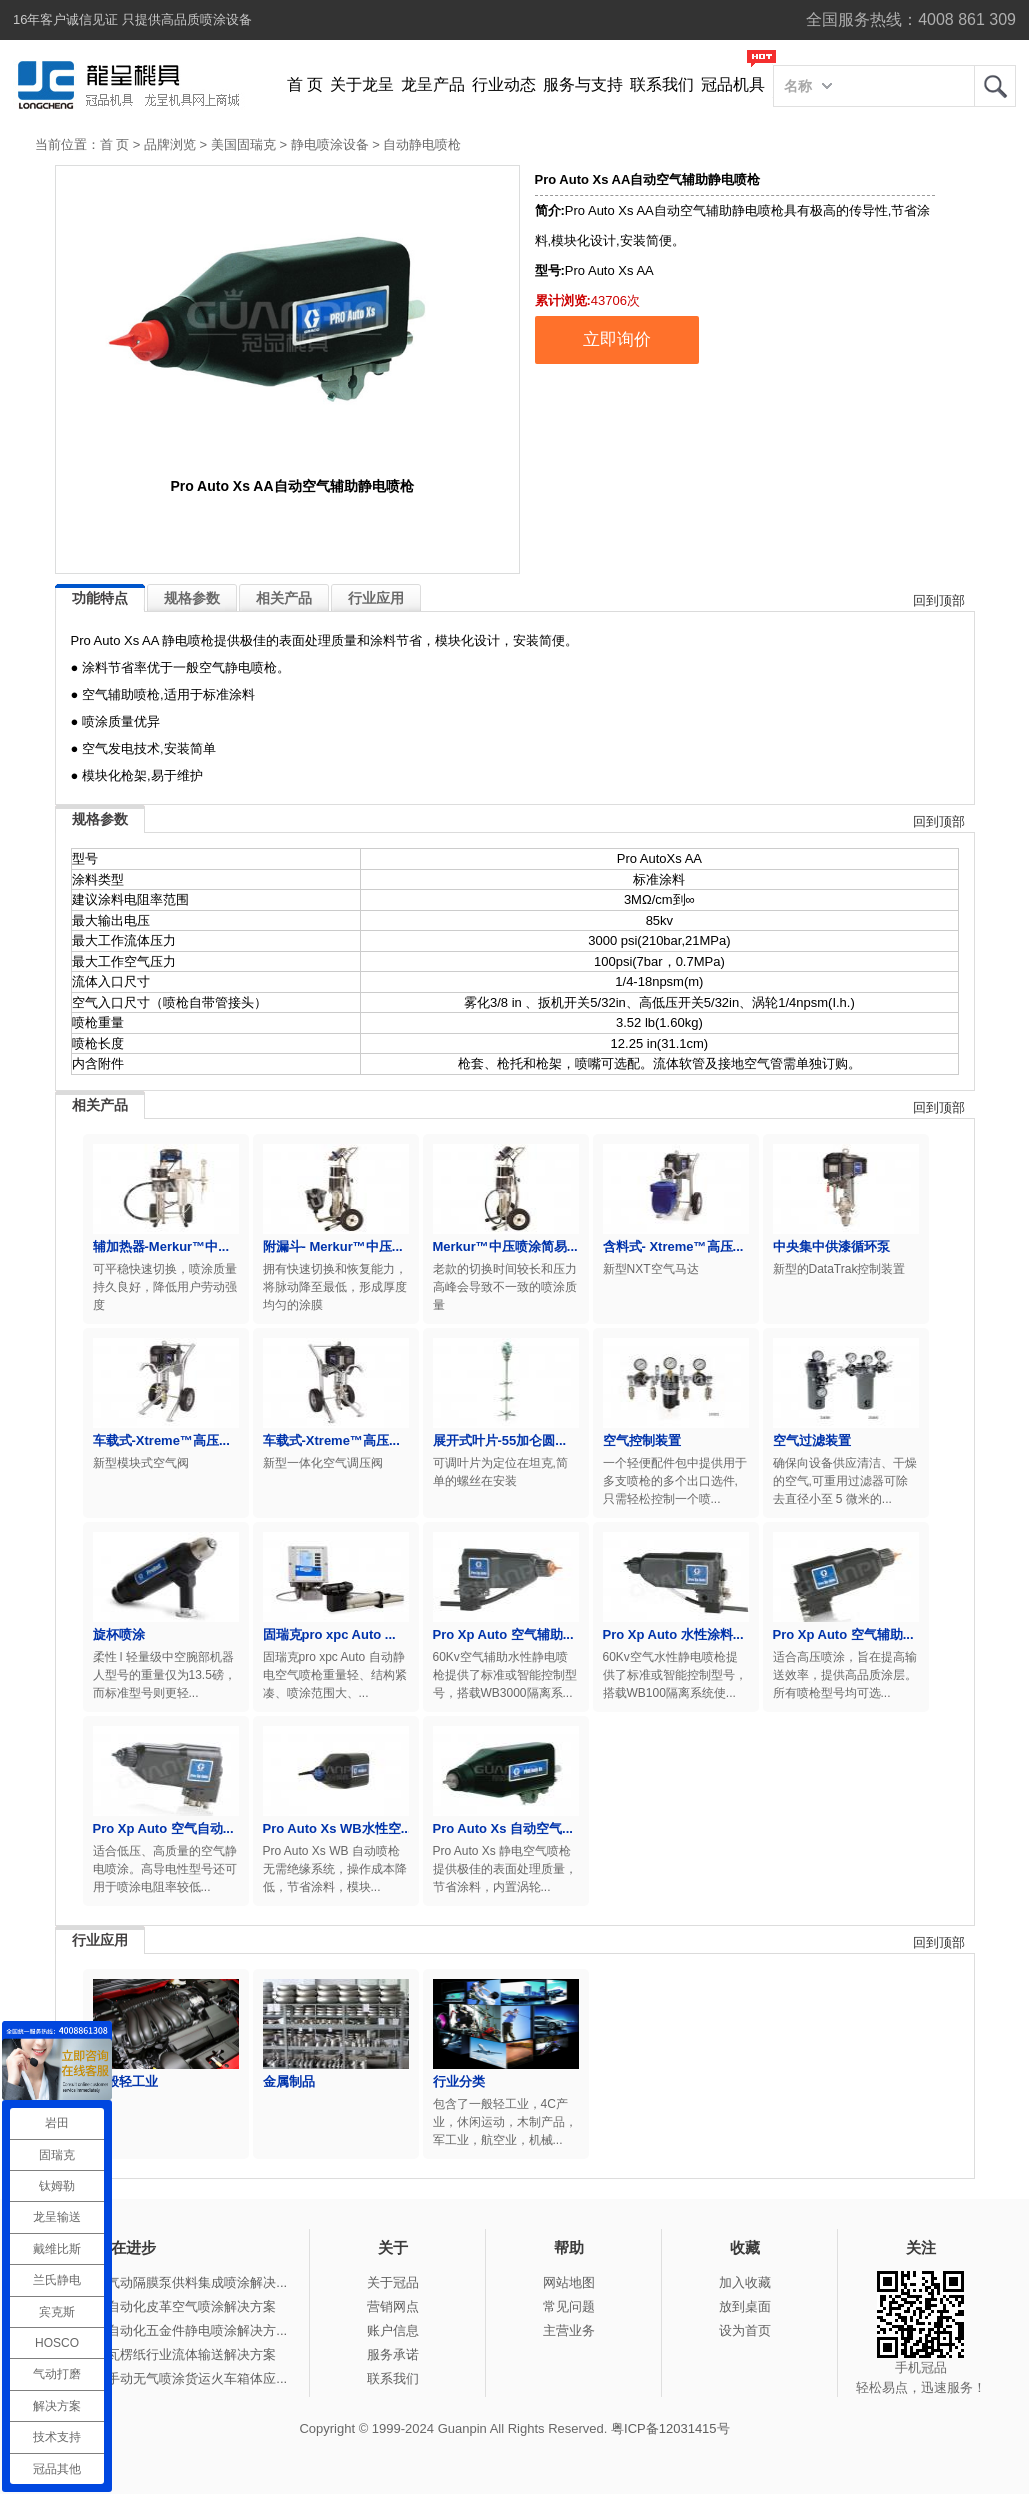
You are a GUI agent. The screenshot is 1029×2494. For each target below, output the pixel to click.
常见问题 (569, 2306)
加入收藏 (745, 2282)
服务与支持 (583, 84)
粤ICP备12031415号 (670, 2428)
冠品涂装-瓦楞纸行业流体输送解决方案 (163, 2354)
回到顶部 (939, 600)
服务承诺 (393, 2354)
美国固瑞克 (243, 144)
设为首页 (745, 2330)
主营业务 (569, 2330)
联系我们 (662, 84)
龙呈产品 (433, 84)
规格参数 (192, 598)
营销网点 (393, 2306)
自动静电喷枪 (422, 144)
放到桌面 (745, 2306)
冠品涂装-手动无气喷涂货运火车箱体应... (169, 2378)
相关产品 (284, 598)
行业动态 (504, 84)
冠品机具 (733, 84)
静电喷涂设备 (330, 144)
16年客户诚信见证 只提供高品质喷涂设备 (132, 19)
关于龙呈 (362, 84)
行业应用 (376, 598)
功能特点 (100, 598)
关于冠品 (393, 2282)
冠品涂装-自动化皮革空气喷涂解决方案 (163, 2306)
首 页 (305, 84)
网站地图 (569, 2282)
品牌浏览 (170, 144)
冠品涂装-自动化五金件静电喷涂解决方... (169, 2330)
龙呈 (995, 86)
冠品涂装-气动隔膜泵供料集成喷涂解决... (169, 2282)
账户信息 (393, 2330)
